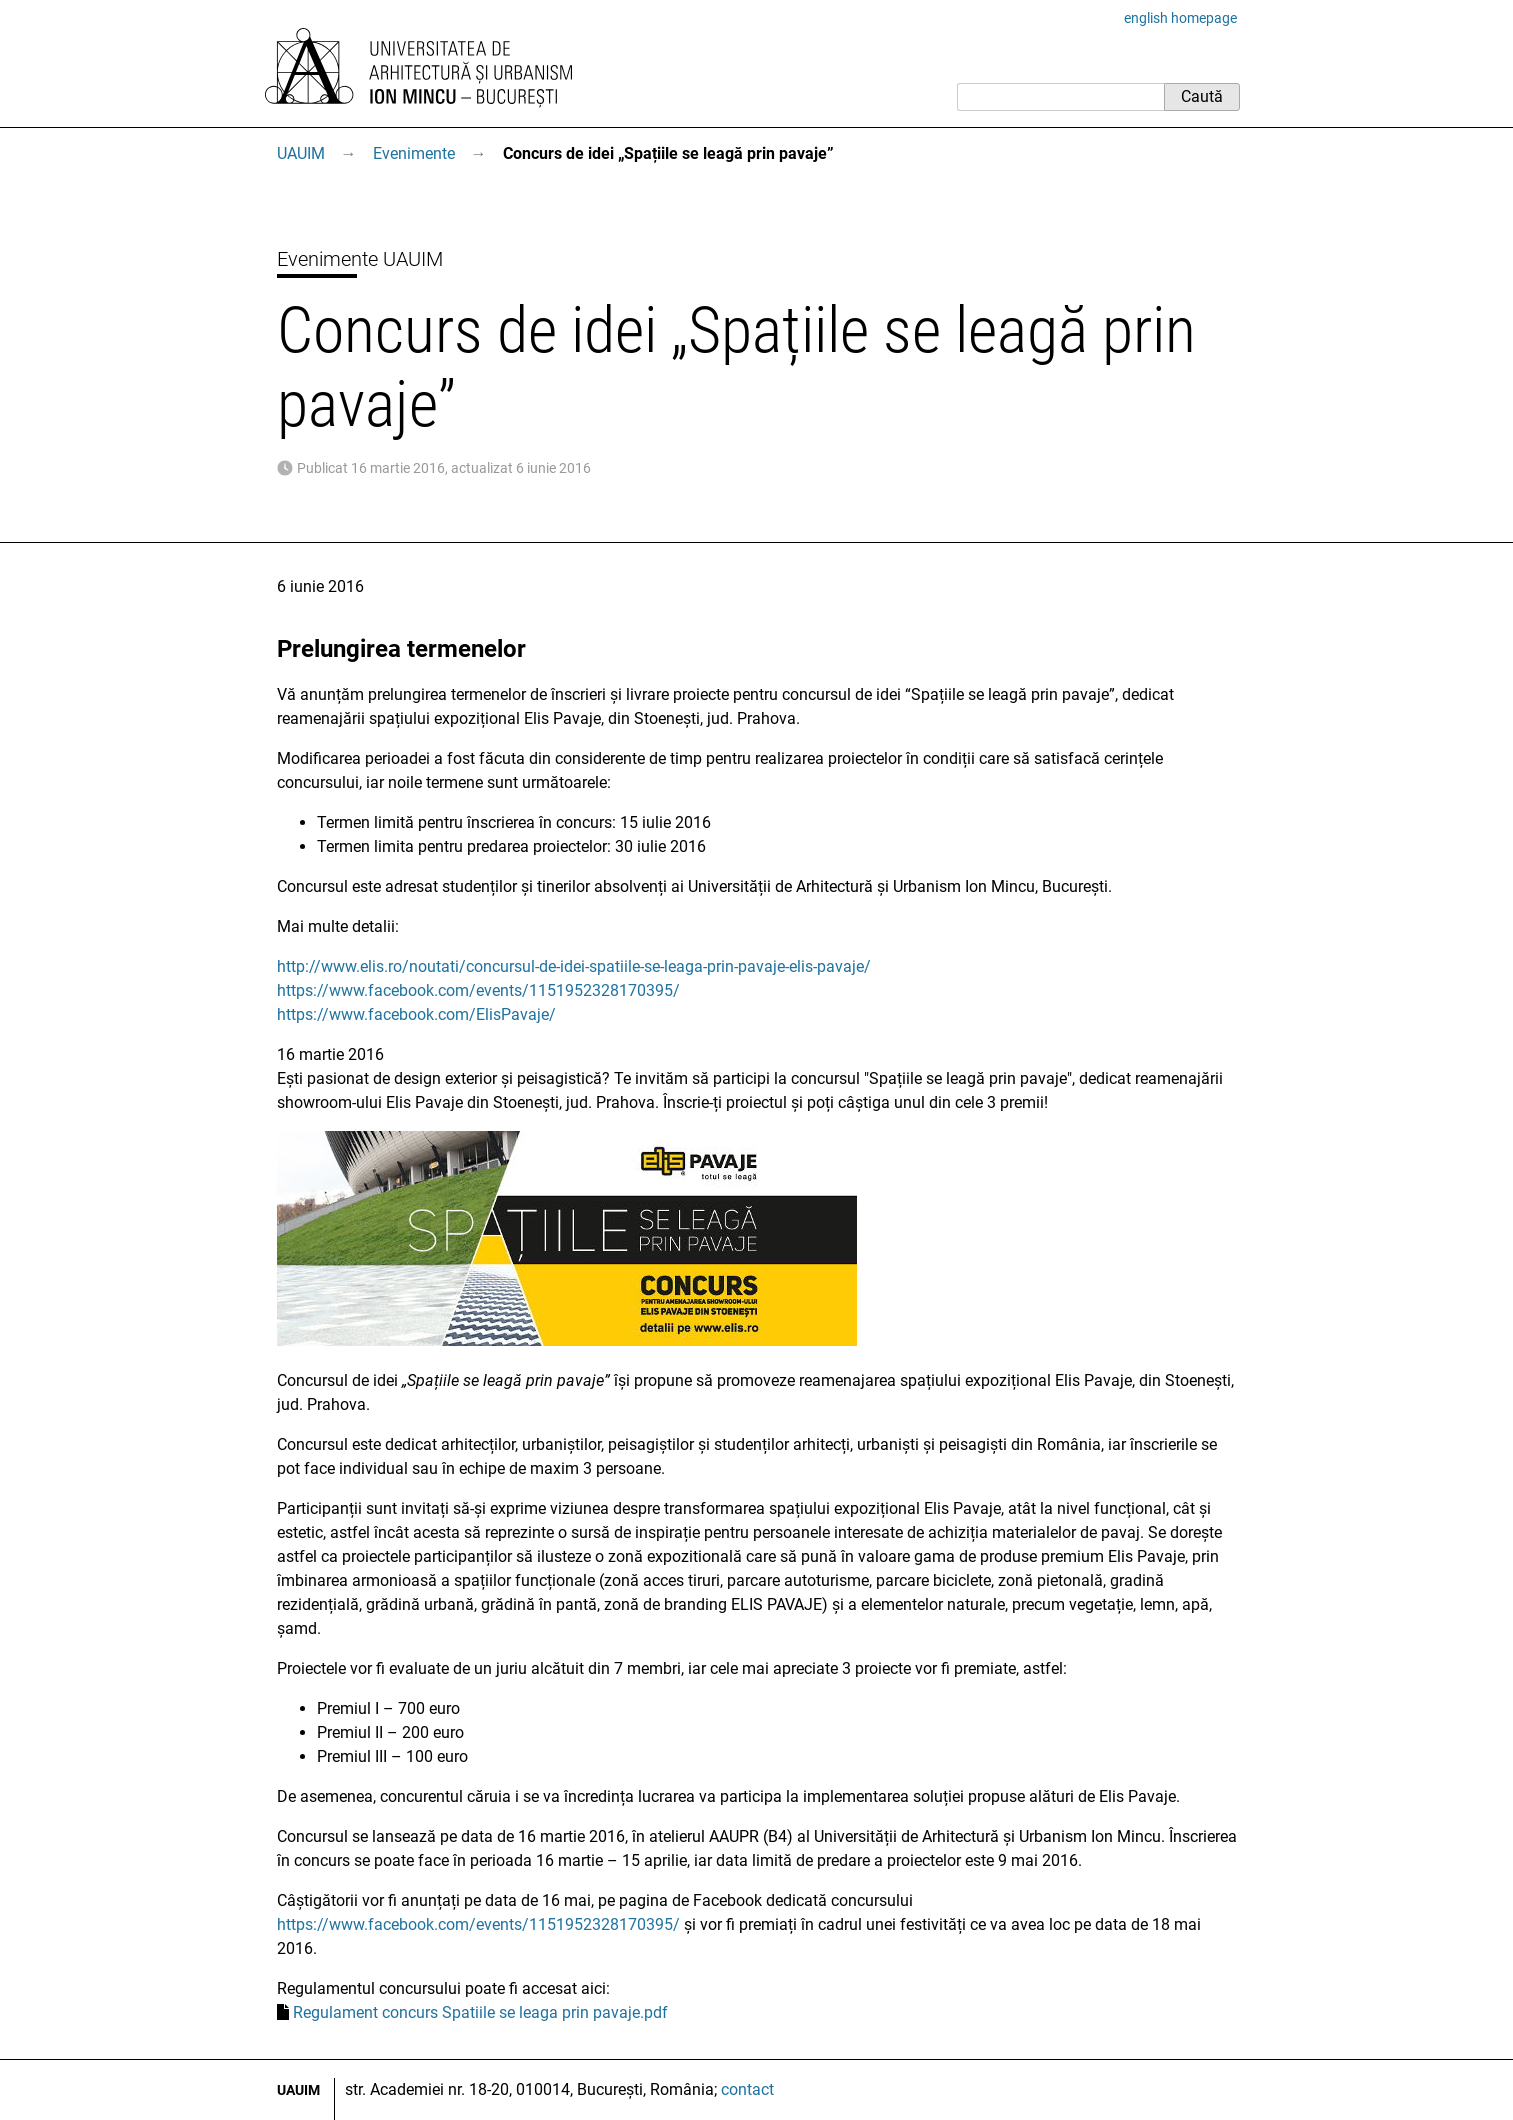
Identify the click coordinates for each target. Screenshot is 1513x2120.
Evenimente (414, 153)
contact (747, 2089)
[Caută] (1060, 97)
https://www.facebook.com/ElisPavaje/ (416, 1014)
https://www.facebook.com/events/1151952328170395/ (478, 990)
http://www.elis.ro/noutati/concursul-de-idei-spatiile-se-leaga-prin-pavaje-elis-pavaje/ (574, 966)
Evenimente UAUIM (360, 259)
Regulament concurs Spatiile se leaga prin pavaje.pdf (480, 2012)
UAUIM (301, 153)
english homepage (1180, 18)
